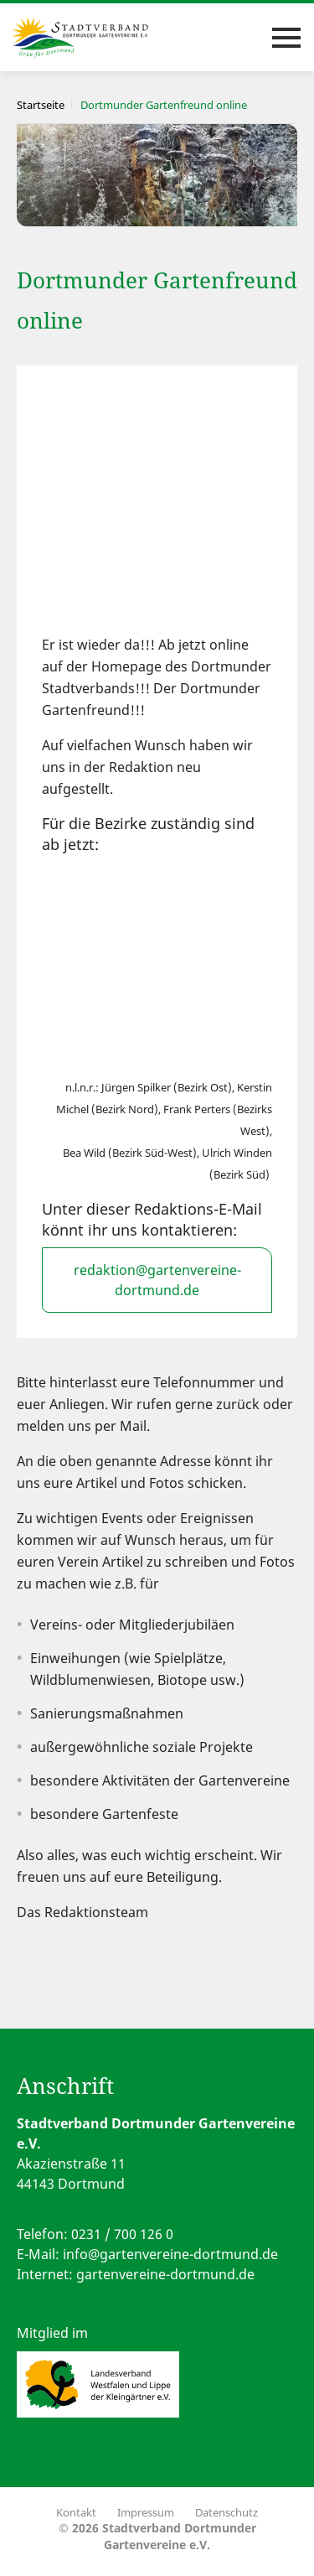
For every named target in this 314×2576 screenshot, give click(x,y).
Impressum (145, 2512)
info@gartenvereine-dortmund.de (170, 2254)
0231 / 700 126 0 (122, 2234)
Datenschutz (226, 2512)
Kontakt (76, 2512)
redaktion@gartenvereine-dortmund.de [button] (157, 1280)
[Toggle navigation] (286, 38)
